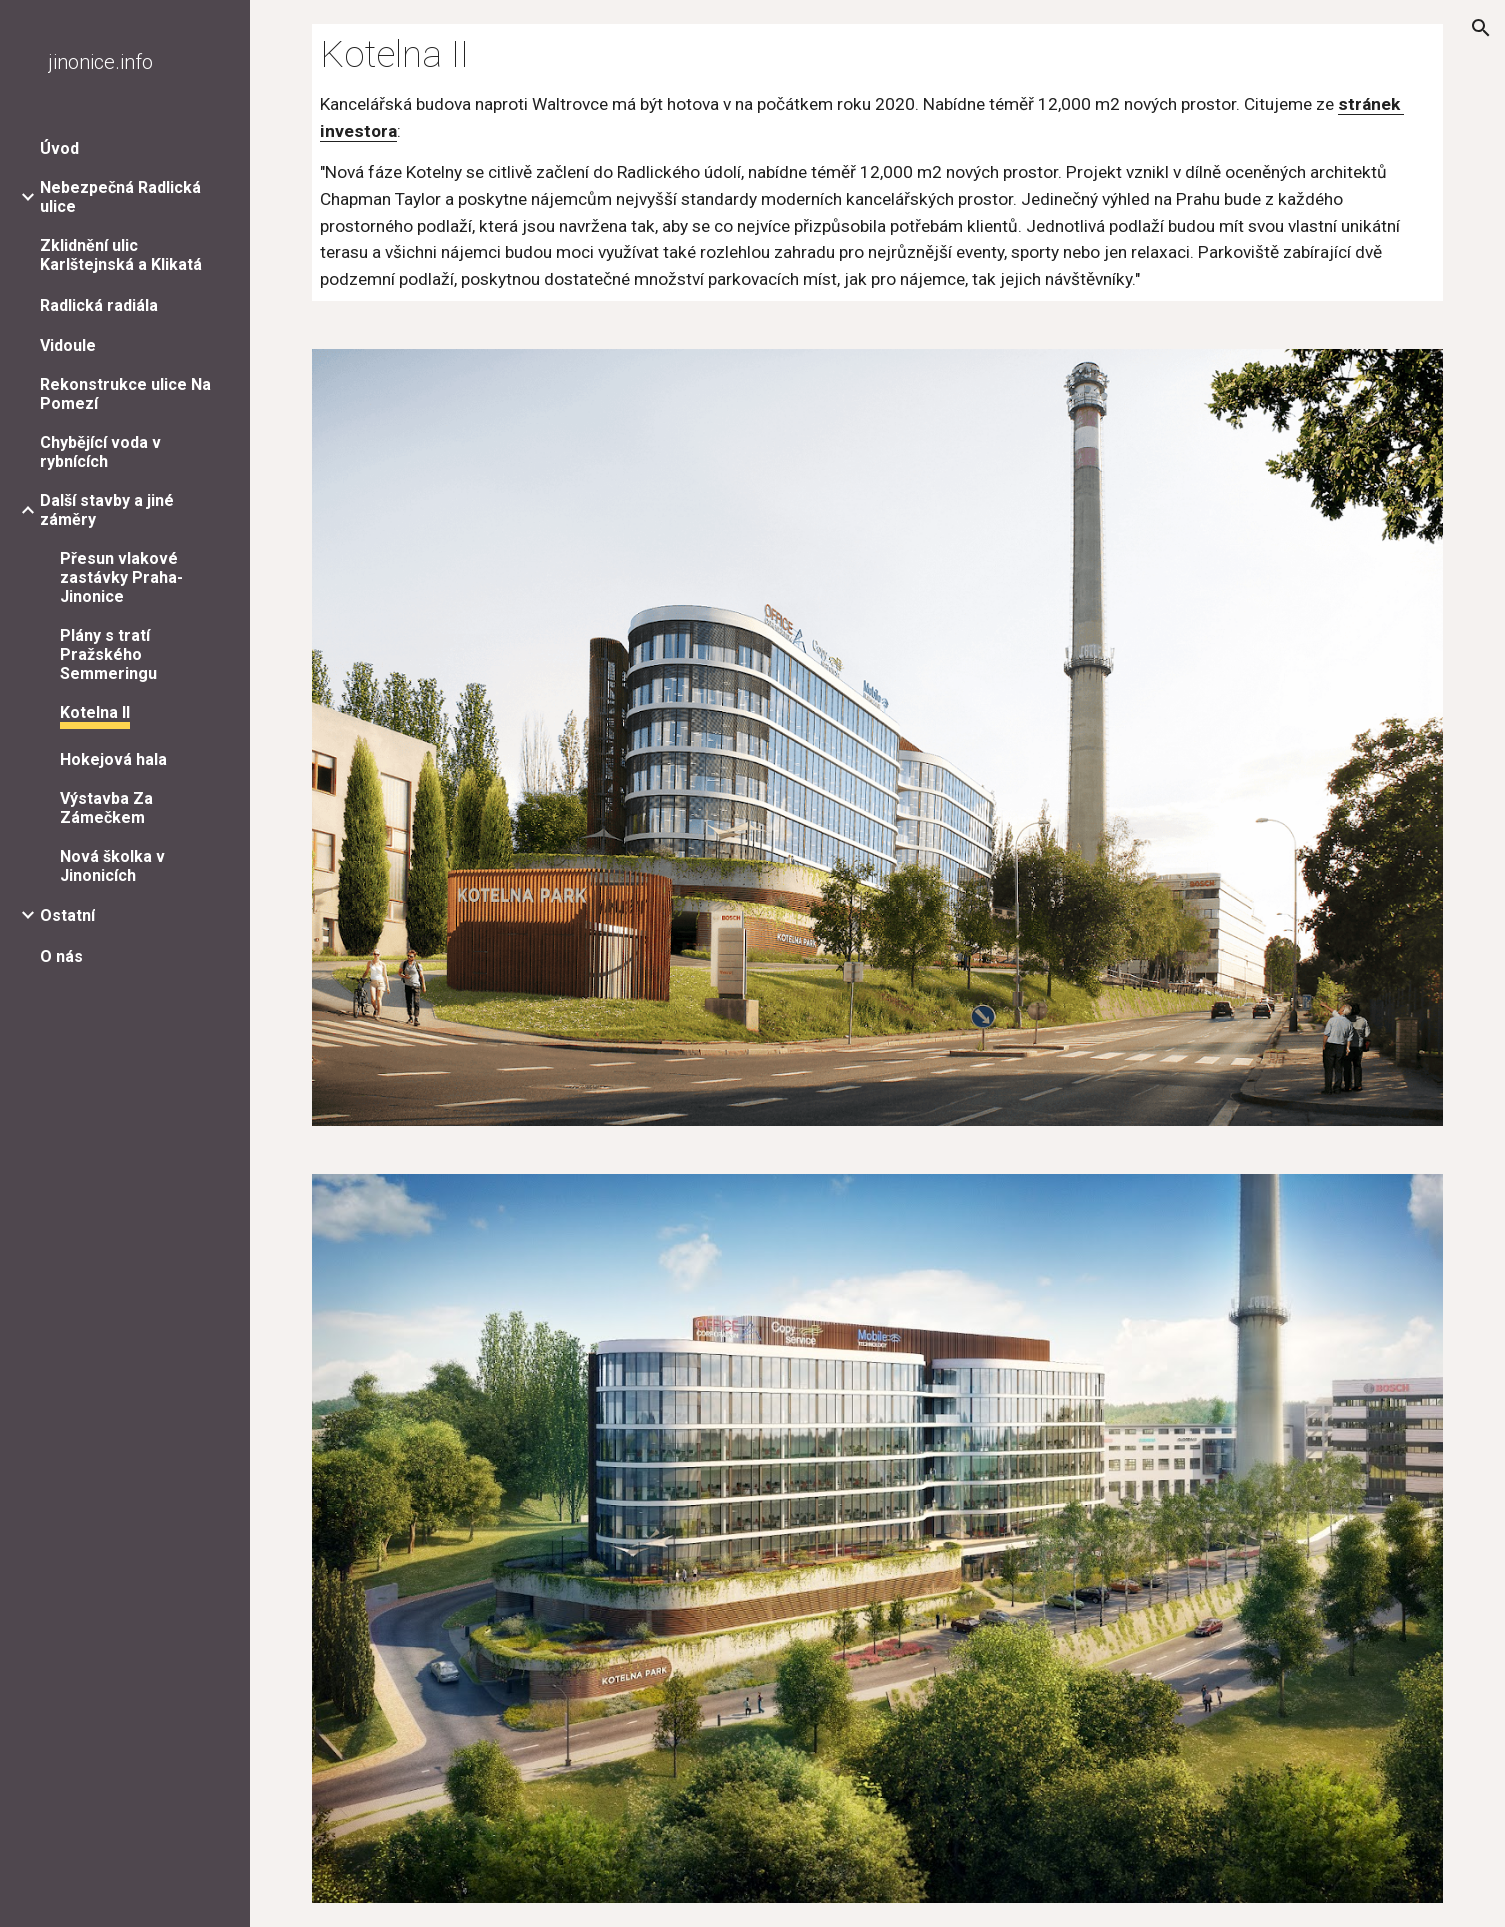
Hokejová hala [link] (113, 759)
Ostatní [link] (67, 915)
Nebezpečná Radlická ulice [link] (120, 197)
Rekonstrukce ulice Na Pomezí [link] (125, 394)
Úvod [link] (59, 148)
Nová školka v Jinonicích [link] (112, 866)
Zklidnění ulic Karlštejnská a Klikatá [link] (121, 255)
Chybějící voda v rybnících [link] (100, 452)
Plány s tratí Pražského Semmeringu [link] (108, 654)
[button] (1481, 28)
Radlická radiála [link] (99, 305)
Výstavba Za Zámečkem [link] (106, 808)
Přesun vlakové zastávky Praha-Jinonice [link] (121, 577)
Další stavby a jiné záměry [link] (107, 510)
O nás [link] (61, 956)
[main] (877, 162)
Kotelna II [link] (95, 712)
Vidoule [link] (68, 345)
